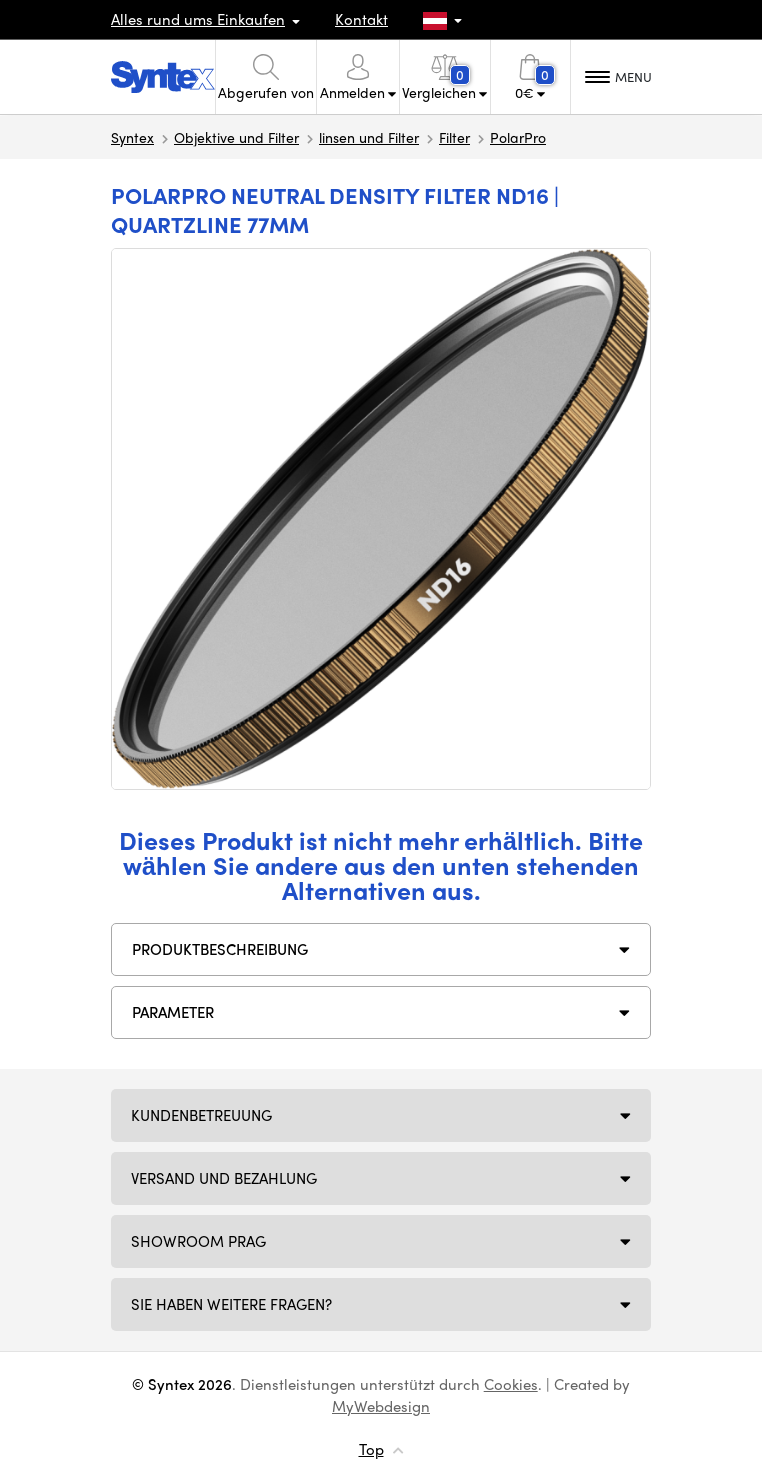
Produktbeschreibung (220, 949)
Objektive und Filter (236, 137)
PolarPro (518, 137)
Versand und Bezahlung (224, 1178)
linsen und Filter (369, 137)
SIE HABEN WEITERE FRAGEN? (231, 1304)
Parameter (173, 1012)
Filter (454, 137)
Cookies (511, 1384)
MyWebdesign (381, 1406)
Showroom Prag (198, 1241)
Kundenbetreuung (201, 1115)
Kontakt (361, 19)
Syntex (132, 137)
